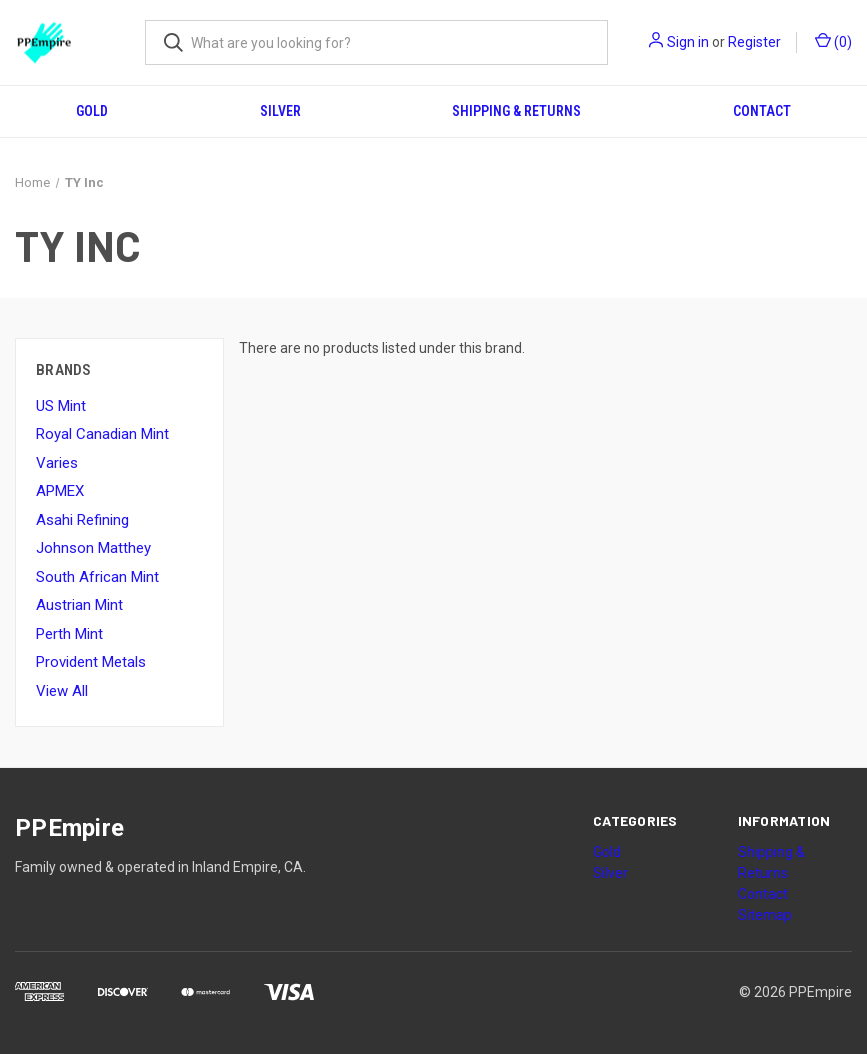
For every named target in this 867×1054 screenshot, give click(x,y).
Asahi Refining (82, 520)
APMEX (60, 491)
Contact (762, 111)
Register (754, 42)
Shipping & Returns (516, 111)
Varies (57, 463)
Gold (92, 111)
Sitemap (765, 915)
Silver (280, 111)
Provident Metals (91, 662)
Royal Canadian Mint (102, 434)
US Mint (61, 406)
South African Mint (97, 577)
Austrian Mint (79, 605)
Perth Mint (69, 634)
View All (62, 691)
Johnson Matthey (93, 548)
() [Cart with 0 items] (833, 41)
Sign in (688, 42)
